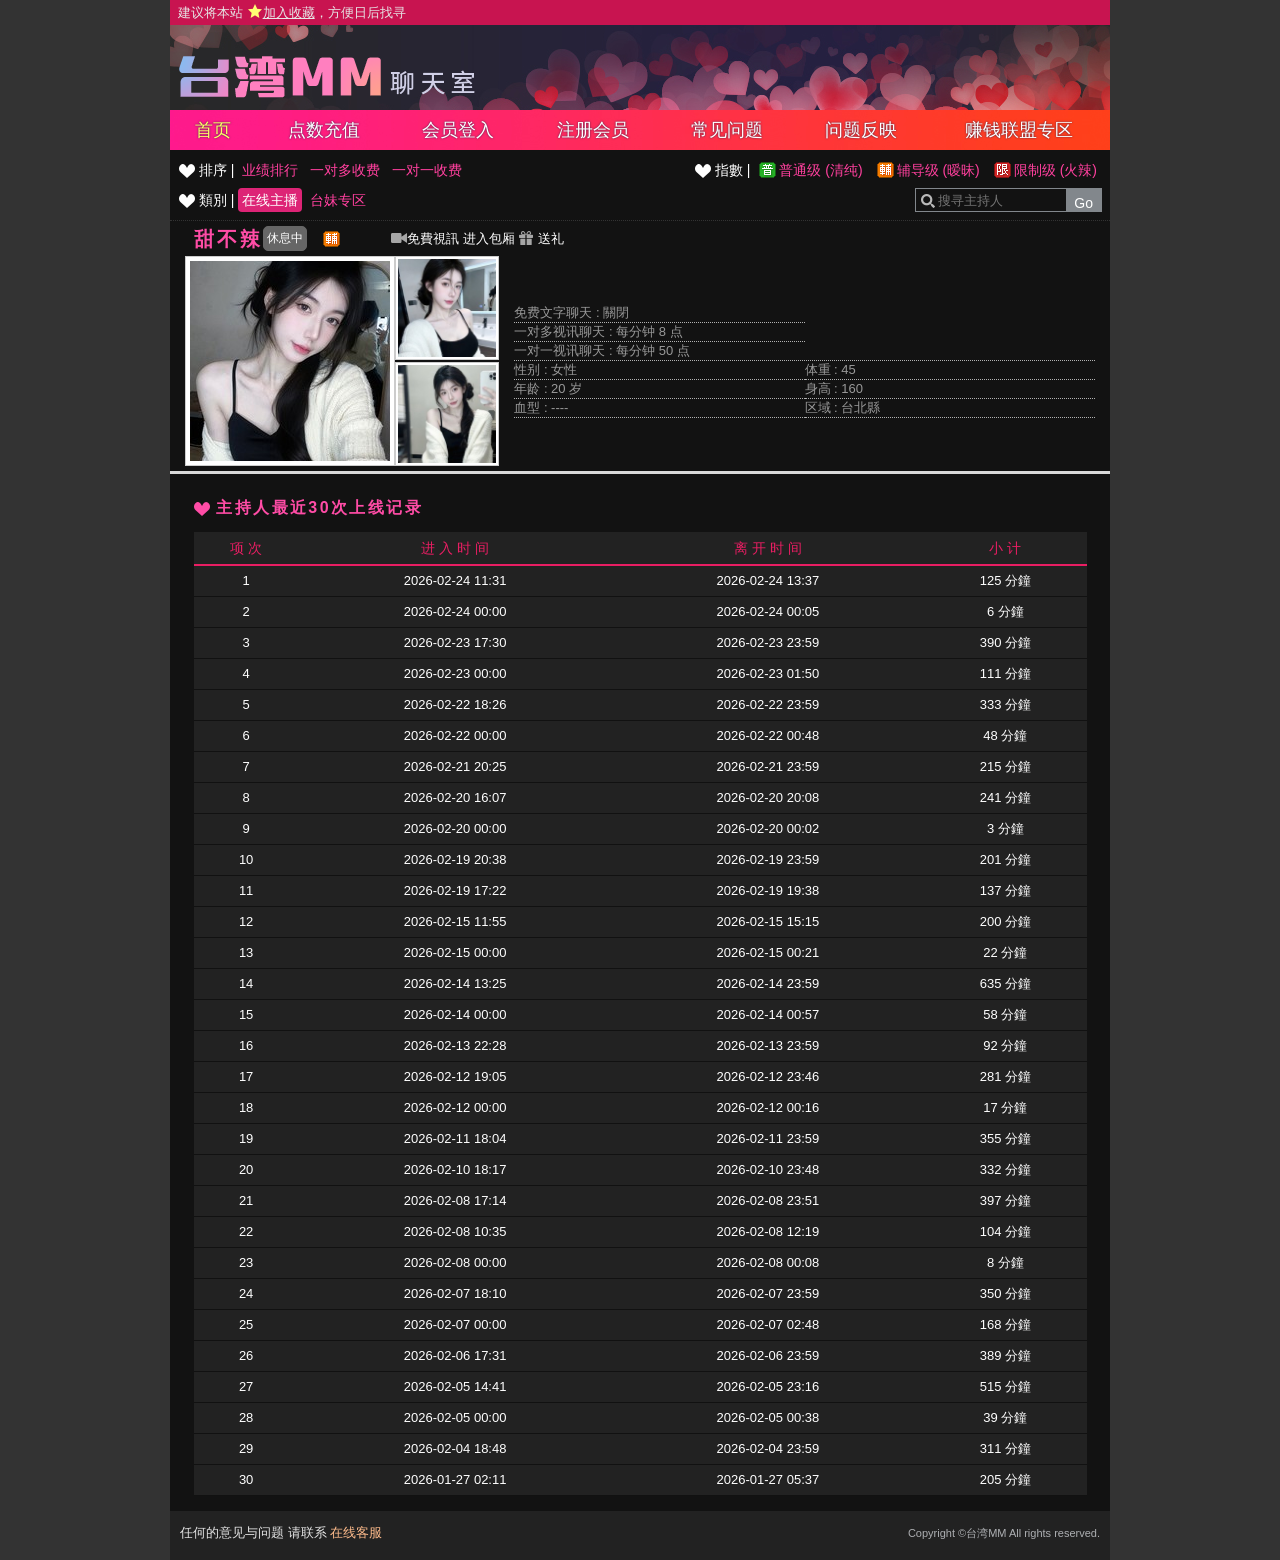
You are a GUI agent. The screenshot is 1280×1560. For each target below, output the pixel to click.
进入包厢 (489, 238)
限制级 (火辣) (1055, 170)
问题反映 (861, 130)
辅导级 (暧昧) (938, 170)
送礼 (541, 238)
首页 (213, 130)
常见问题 (727, 130)
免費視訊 (425, 238)
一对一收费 (427, 170)
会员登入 (458, 130)
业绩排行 (270, 170)
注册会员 (593, 130)
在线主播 (270, 200)
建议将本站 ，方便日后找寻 (292, 12)
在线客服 (356, 1532)
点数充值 (324, 130)
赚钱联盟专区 (1019, 130)
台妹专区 (338, 200)
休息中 (285, 238)
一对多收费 (345, 170)
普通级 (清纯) (820, 170)
